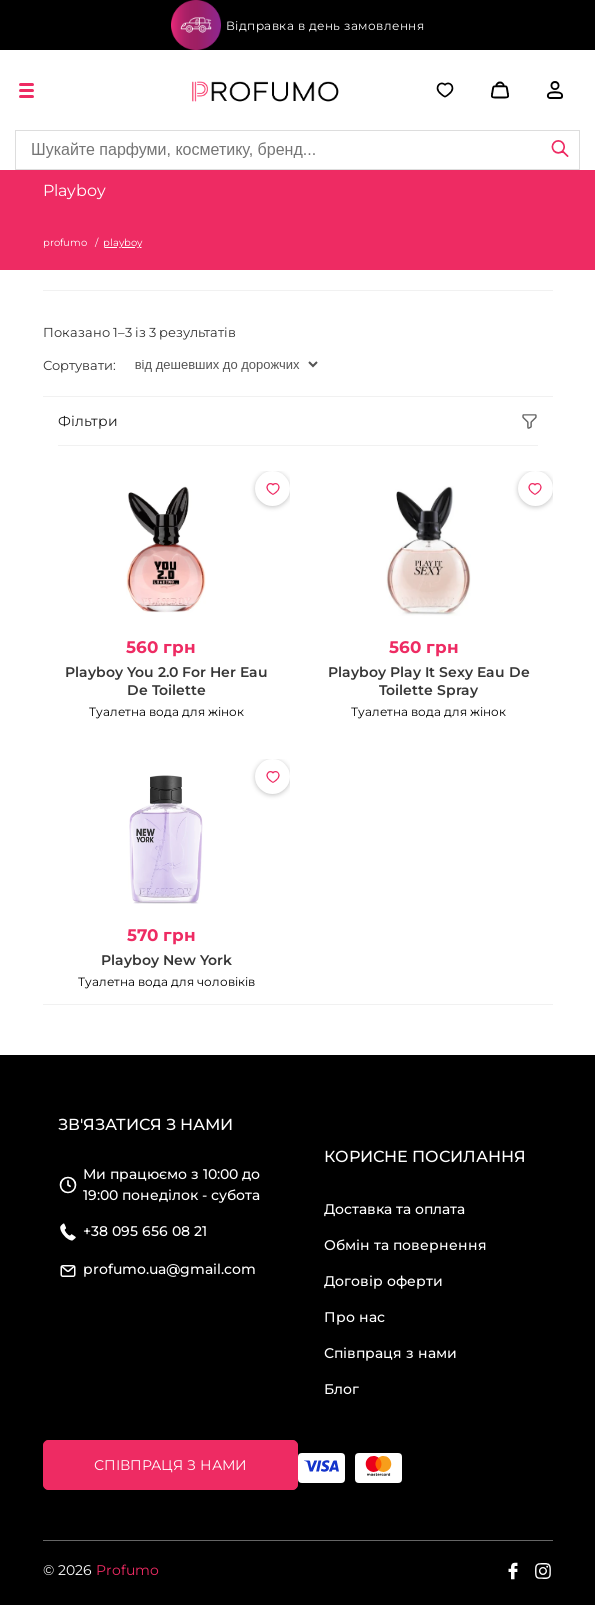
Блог (341, 1389)
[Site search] (297, 150)
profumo (65, 242)
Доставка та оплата (394, 1209)
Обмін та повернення (405, 1245)
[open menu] (30, 90)
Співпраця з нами (390, 1353)
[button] (485, 90)
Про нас (354, 1317)
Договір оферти (383, 1281)
